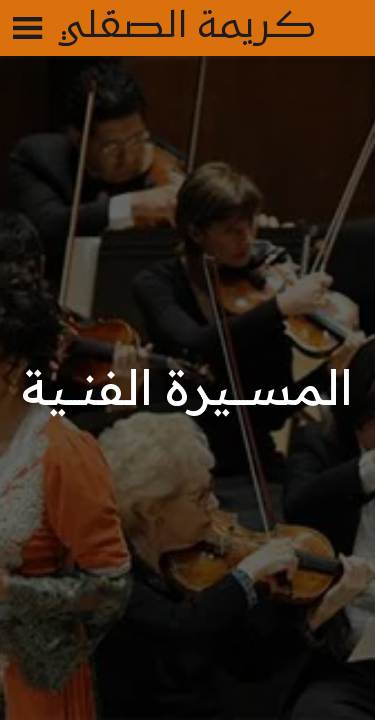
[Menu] (28, 28)
